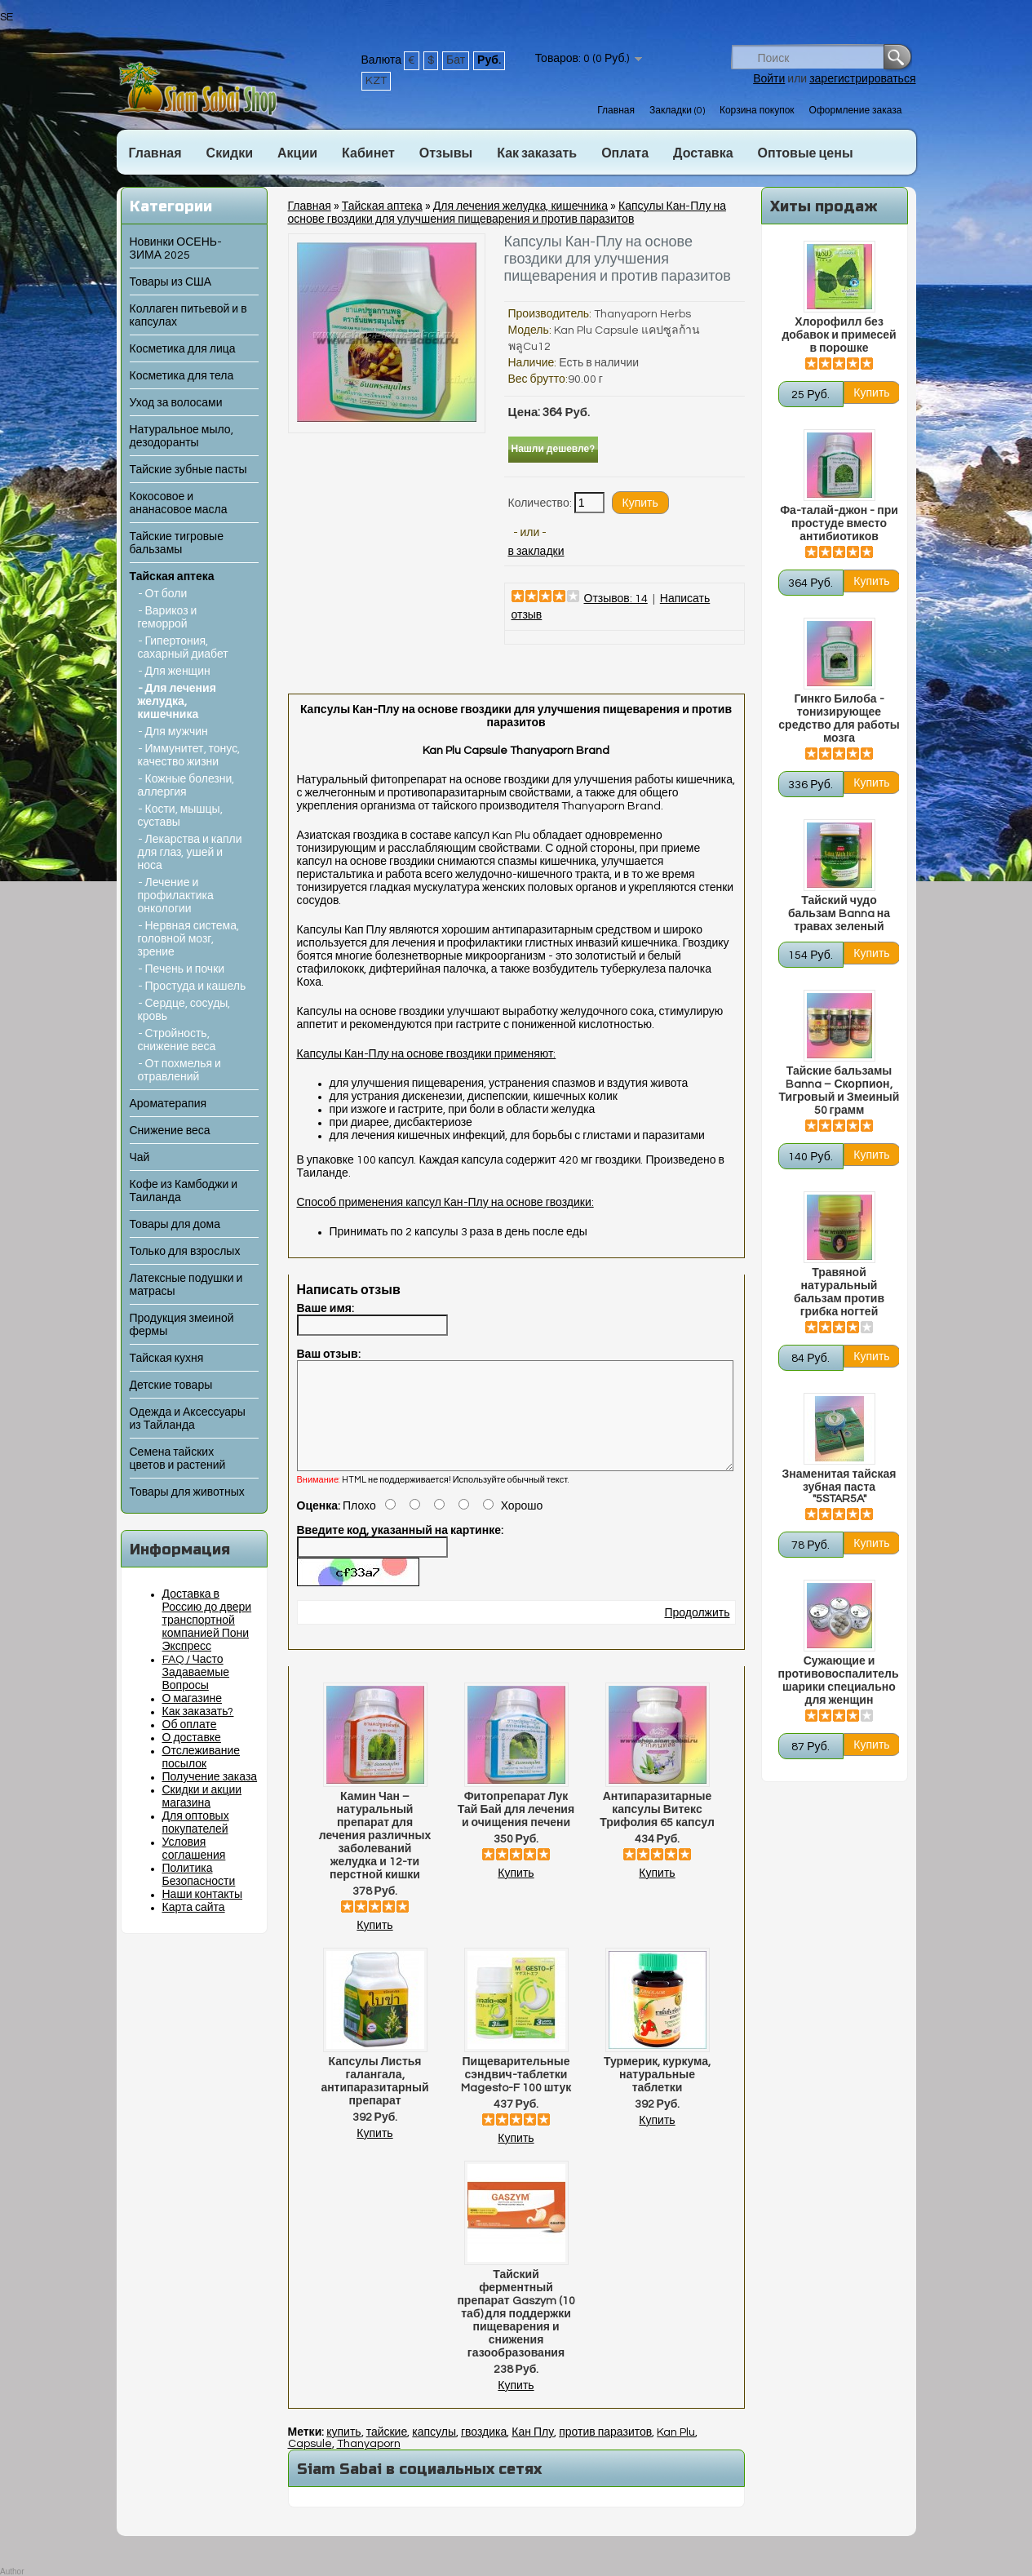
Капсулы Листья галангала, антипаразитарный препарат (374, 2101)
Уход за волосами (176, 403)
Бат (455, 60)
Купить (374, 1945)
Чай (140, 1158)
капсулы (434, 2452)
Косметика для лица (183, 349)
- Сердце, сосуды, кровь (184, 1010)
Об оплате (189, 1725)
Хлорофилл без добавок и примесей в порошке (839, 335)
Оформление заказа (855, 110)
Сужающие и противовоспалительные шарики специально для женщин (839, 1681)
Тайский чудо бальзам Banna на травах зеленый (839, 914)
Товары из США (171, 282)
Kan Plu (676, 2452)
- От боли (163, 594)
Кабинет (368, 153)
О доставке (191, 1738)
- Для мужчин (173, 732)
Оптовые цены (805, 153)
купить (343, 2452)
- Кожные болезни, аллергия (186, 786)
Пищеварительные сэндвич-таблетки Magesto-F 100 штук (516, 2094)
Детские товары (171, 1385)
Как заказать (537, 153)
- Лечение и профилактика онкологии (176, 896)
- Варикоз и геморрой (167, 617)
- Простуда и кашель (192, 986)
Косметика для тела (182, 376)
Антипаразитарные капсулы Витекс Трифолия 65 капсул (657, 1829)
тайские (387, 2452)
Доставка (703, 153)
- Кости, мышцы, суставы (180, 816)
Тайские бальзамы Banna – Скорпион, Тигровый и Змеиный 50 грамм (839, 1091)
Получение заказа (210, 1777)
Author (12, 2571)
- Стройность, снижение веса (177, 1040)
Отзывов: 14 (616, 599)
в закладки (536, 551)
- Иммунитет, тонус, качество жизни (189, 755)
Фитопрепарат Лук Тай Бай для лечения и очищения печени (516, 1829)
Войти (769, 79)
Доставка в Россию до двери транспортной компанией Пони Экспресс (207, 1620)
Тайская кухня (167, 1358)
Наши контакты (202, 1894)
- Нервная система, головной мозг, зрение (189, 939)
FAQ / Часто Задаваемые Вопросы (196, 1672)
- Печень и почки (181, 969)
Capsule (310, 2463)
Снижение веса (170, 1131)
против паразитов (605, 2452)
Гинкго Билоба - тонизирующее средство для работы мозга (838, 719)
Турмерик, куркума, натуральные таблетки (657, 2094)
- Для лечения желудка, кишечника (177, 701)
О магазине (192, 1699)
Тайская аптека (172, 577)
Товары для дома (175, 1224)
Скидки (229, 153)
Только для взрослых (185, 1251)
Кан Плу (533, 2452)
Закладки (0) (677, 110)
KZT (376, 80)
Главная (616, 110)
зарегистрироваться (862, 79)
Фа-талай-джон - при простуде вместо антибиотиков (839, 524)
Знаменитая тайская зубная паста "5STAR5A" (839, 1487)
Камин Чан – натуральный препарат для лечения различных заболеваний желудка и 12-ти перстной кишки (375, 1855)
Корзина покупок (757, 110)
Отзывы (445, 153)
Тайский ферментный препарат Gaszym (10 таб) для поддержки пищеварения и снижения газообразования (515, 2334)
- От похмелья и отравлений (179, 1070)
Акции (297, 153)
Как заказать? (198, 1712)
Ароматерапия (168, 1104)
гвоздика (484, 2452)
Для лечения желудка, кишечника (520, 206)
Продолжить (696, 1632)
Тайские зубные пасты (188, 470)
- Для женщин (174, 671)
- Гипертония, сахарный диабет (183, 648)
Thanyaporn (369, 2463)
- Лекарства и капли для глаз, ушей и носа (190, 852)
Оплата (625, 153)
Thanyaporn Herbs (642, 314)
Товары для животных (187, 1492)
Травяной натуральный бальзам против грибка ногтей (839, 1292)
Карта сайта (193, 1907)
